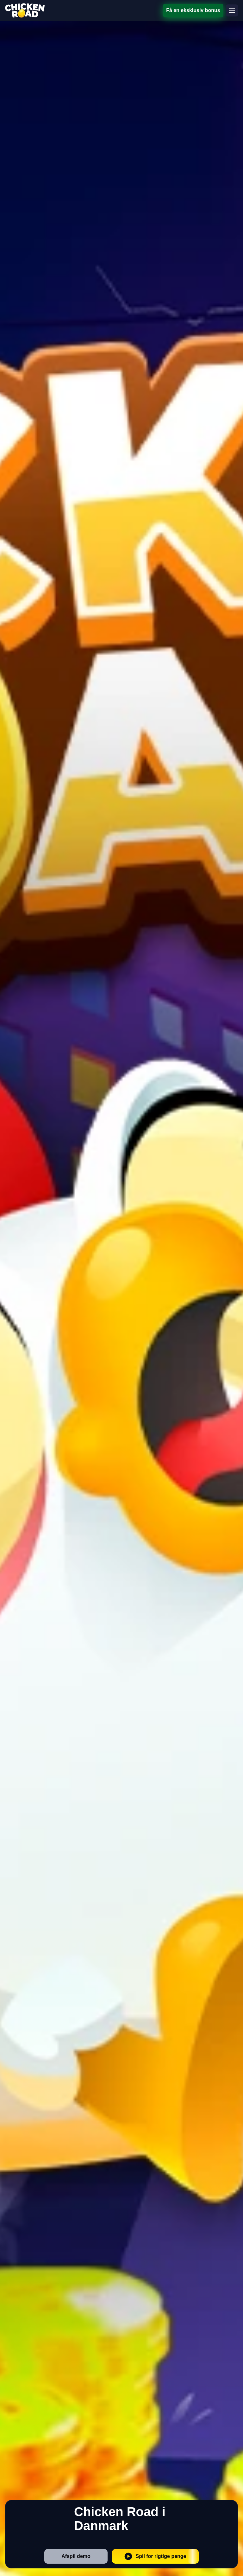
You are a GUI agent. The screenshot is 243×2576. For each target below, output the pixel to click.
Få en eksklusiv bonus (193, 10)
